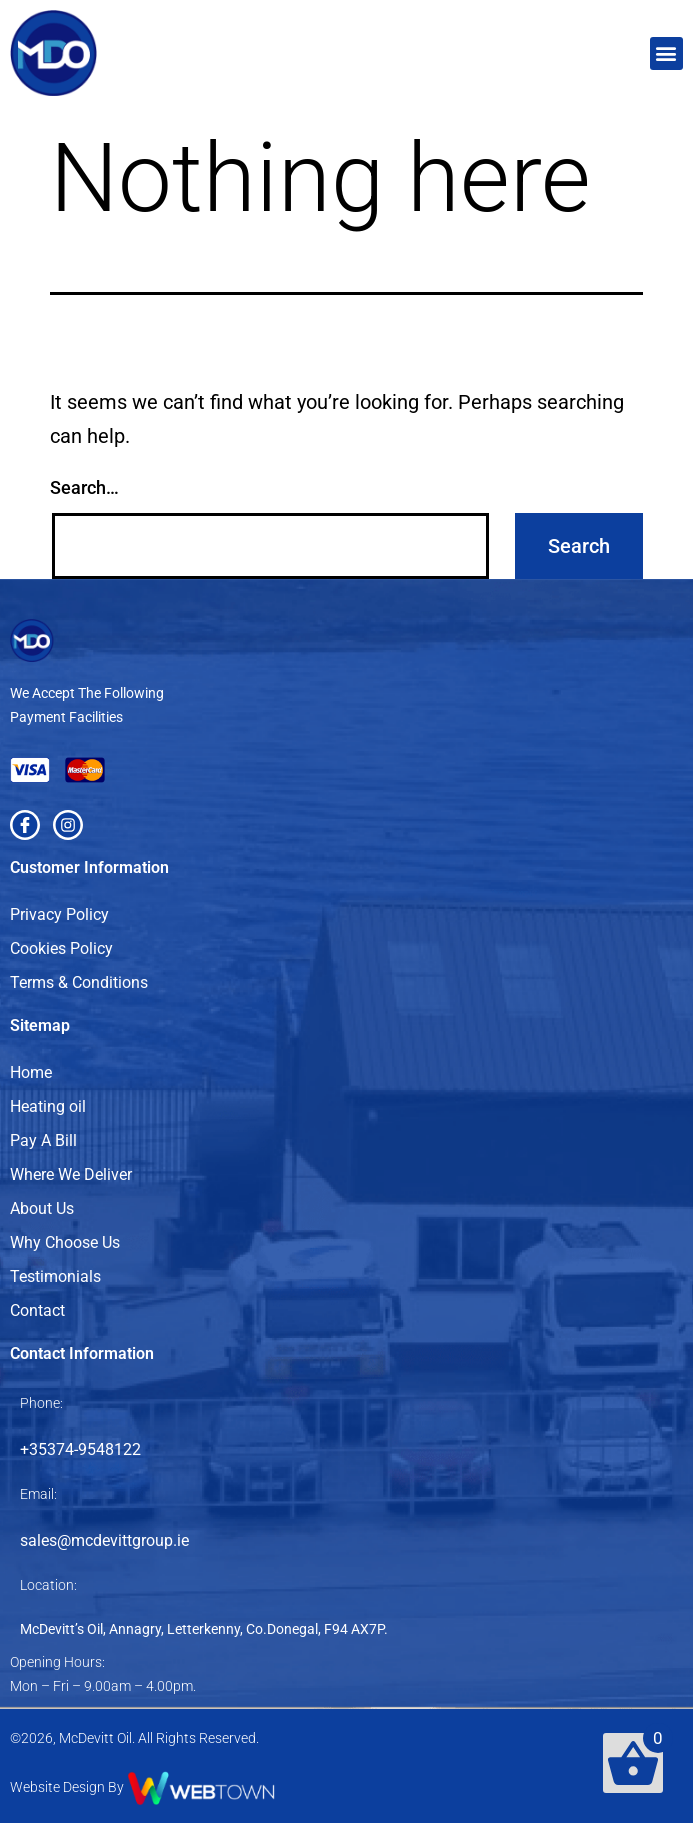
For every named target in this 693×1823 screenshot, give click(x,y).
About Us (42, 1208)
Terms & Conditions (79, 982)
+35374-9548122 (80, 1449)
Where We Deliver (71, 1174)
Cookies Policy (61, 948)
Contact (37, 1310)
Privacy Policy (59, 914)
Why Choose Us (65, 1242)
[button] (666, 53)
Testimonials (55, 1276)
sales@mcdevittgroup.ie (104, 1540)
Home (31, 1072)
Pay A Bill (43, 1140)
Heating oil (48, 1106)
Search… (84, 487)
